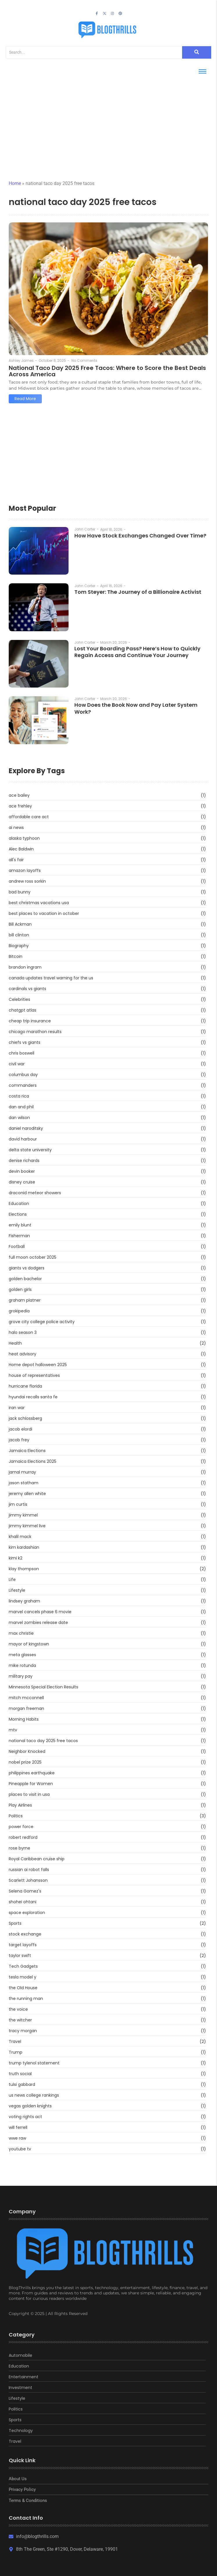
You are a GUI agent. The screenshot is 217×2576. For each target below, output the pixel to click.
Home (15, 183)
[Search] (94, 52)
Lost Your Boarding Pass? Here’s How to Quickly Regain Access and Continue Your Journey (137, 652)
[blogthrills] (108, 29)
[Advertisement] (108, 122)
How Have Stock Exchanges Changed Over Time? (140, 535)
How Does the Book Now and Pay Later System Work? (136, 708)
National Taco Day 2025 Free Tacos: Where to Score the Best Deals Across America (107, 371)
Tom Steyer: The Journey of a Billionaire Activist (137, 592)
